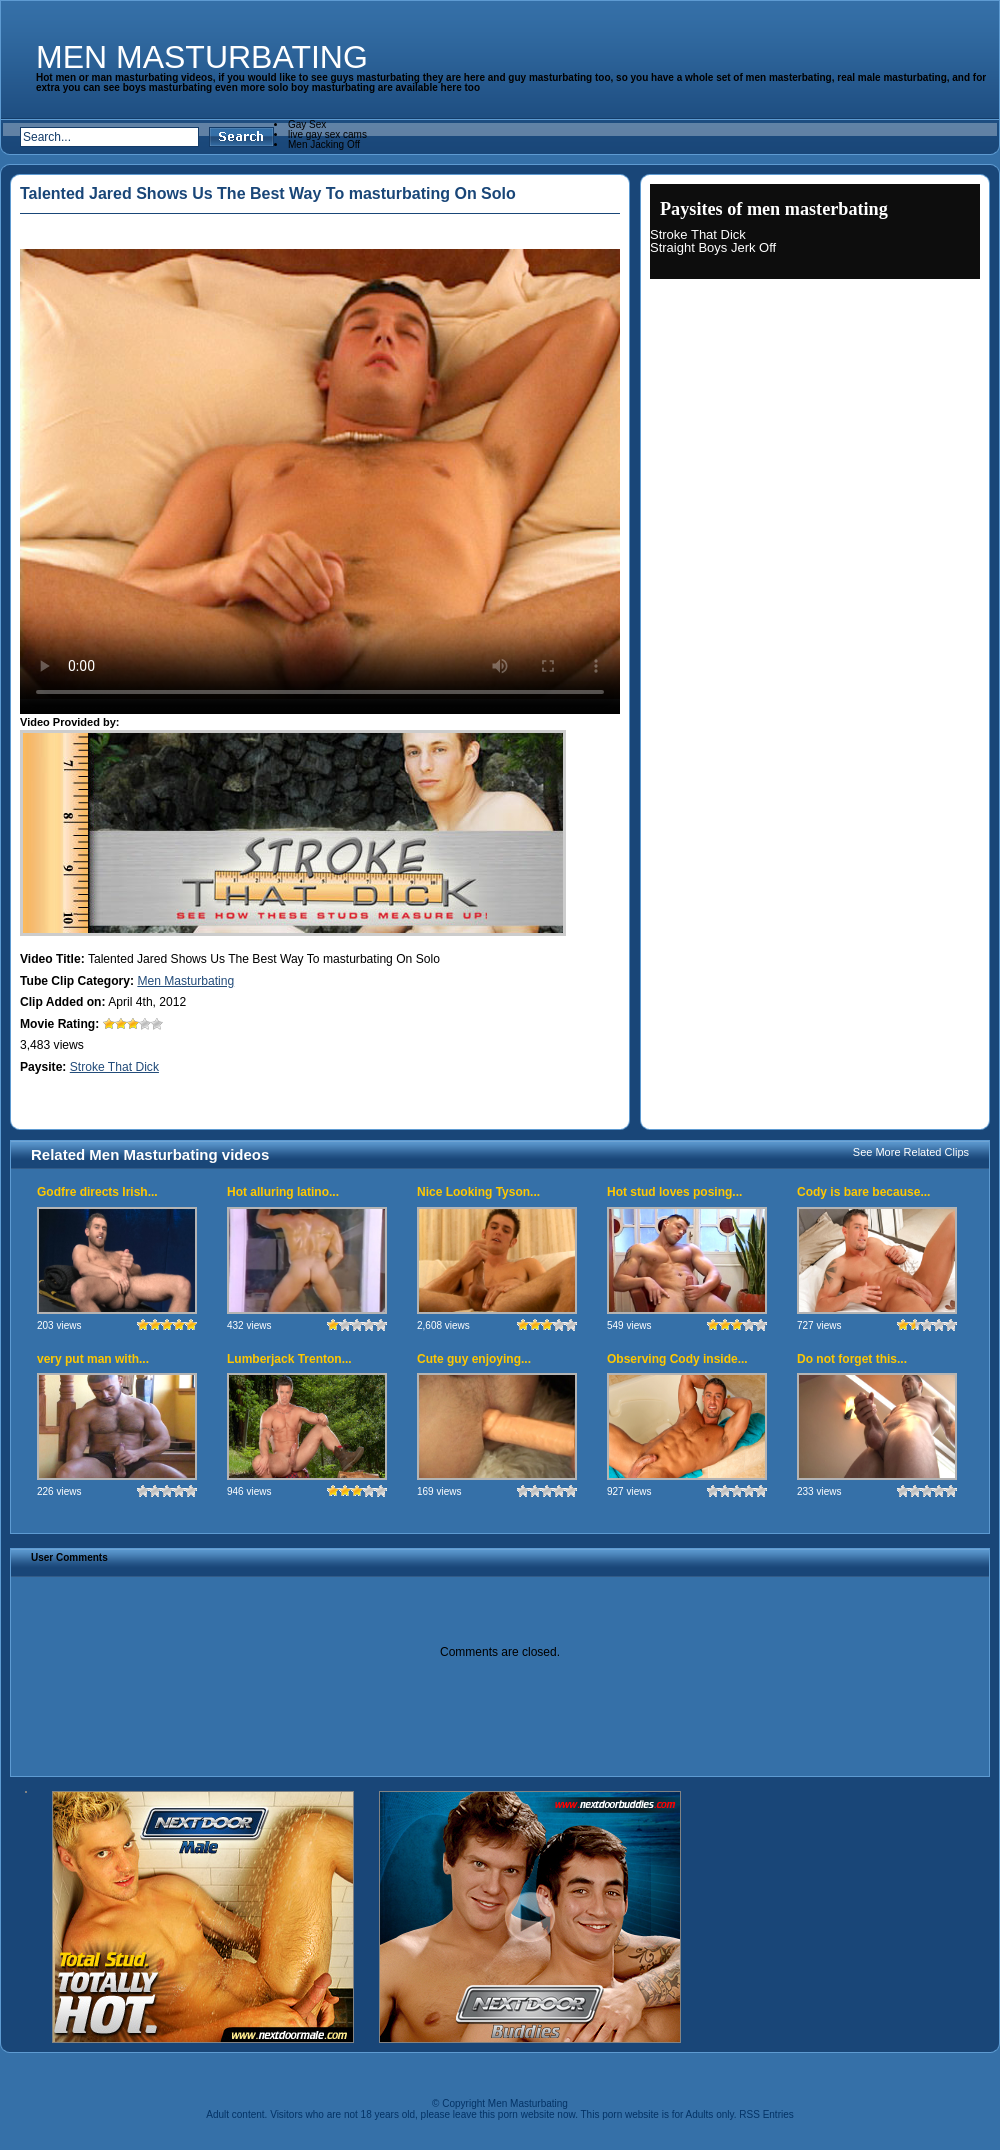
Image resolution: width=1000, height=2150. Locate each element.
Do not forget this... (852, 1359)
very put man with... (93, 1359)
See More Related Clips (911, 1152)
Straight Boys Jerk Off (713, 247)
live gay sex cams (327, 134)
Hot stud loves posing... (674, 1192)
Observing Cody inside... (677, 1359)
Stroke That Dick (114, 1067)
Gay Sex (307, 124)
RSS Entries (766, 2114)
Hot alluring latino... (283, 1192)
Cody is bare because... (863, 1192)
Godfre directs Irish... (97, 1192)
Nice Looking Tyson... (478, 1192)
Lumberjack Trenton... (289, 1359)
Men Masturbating (202, 57)
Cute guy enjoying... (474, 1359)
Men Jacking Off (324, 144)
